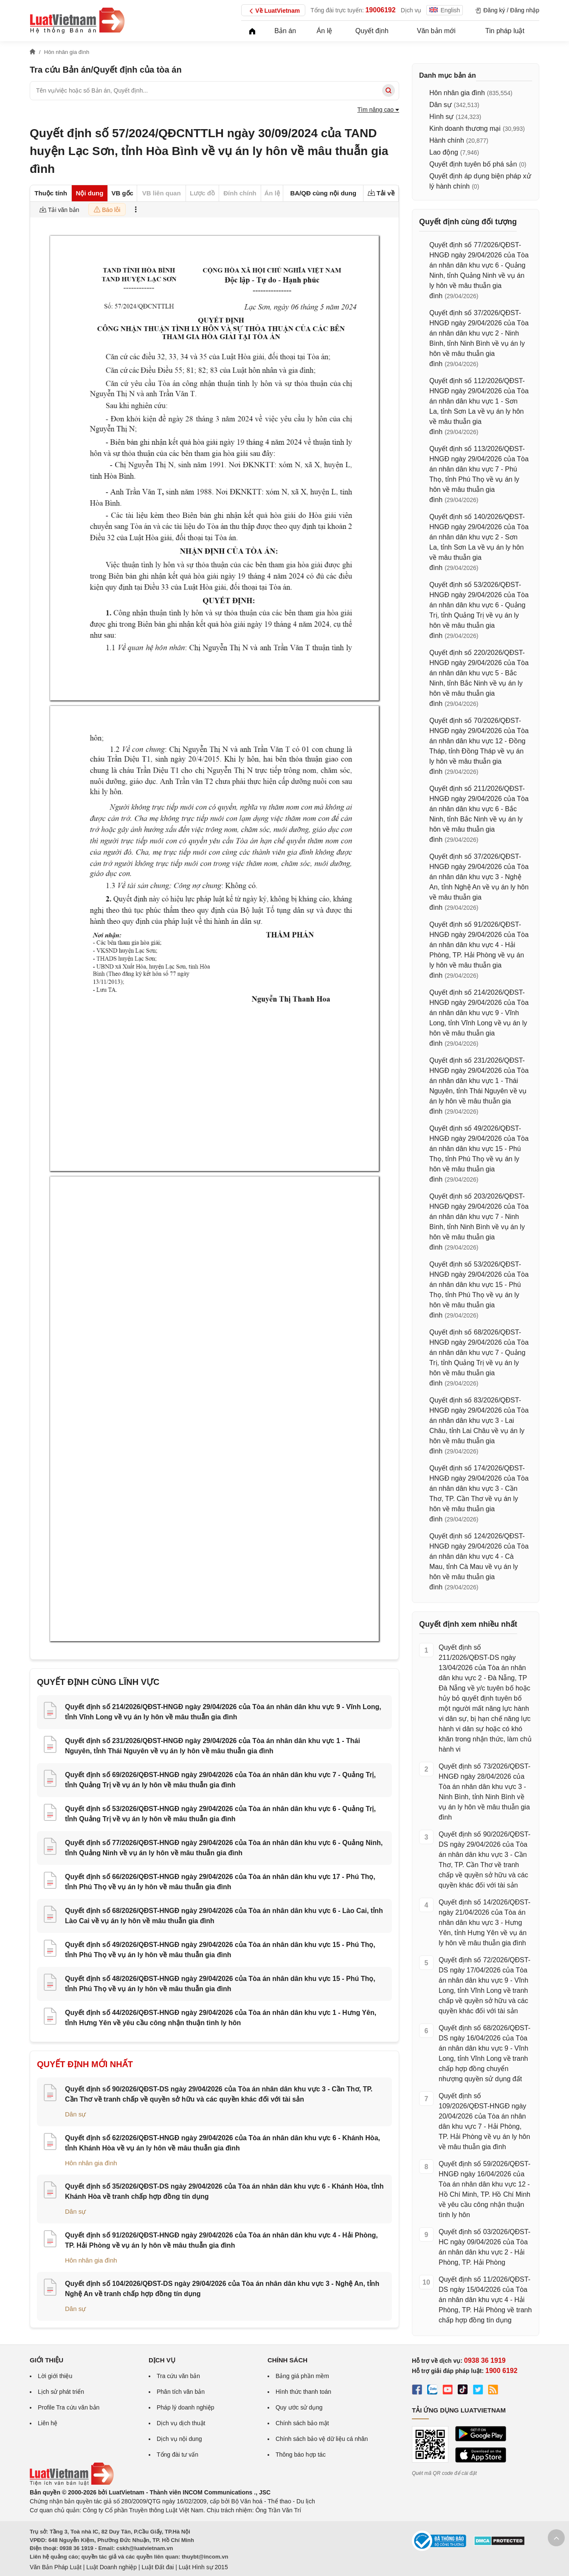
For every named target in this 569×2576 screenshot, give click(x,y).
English (444, 10)
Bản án (285, 30)
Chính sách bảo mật (302, 2423)
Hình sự (441, 116)
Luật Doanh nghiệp (111, 2567)
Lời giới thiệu (55, 2376)
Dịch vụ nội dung (179, 2438)
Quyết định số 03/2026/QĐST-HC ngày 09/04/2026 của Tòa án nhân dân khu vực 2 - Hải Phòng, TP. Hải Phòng (484, 2247)
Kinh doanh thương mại (465, 128)
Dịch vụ (411, 10)
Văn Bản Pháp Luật (56, 2567)
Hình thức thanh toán (303, 2391)
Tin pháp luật (504, 30)
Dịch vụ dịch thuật (181, 2423)
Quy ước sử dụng (299, 2407)
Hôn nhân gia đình (91, 2163)
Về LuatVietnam (273, 11)
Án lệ (324, 30)
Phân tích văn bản (181, 2391)
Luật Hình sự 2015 (203, 2567)
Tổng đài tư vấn (177, 2454)
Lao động (443, 152)
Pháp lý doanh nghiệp (185, 2407)
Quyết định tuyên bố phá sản (473, 164)
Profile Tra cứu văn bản (68, 2407)
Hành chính (446, 140)
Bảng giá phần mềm (302, 2376)
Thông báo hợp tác (301, 2454)
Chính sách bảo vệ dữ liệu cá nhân (322, 2438)
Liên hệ (47, 2423)
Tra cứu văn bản (178, 2376)
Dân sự (75, 2114)
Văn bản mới (436, 30)
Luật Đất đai (157, 2567)
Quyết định (372, 30)
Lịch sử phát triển (61, 2391)
